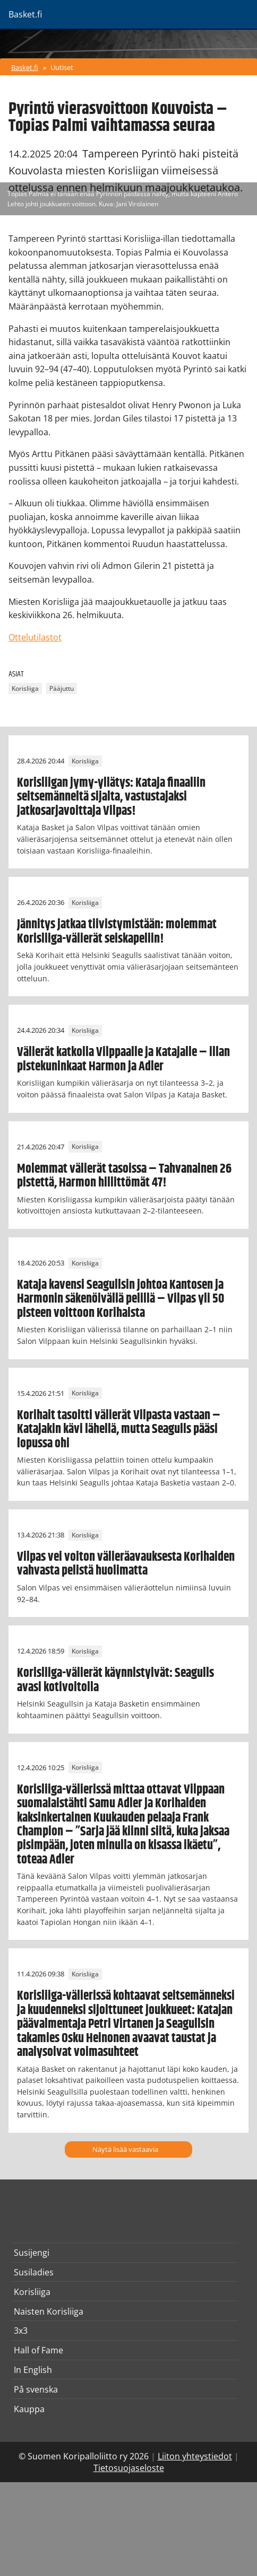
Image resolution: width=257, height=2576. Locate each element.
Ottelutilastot (35, 637)
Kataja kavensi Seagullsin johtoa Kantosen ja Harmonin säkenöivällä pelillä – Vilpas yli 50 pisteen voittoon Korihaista (120, 1299)
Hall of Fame (38, 2350)
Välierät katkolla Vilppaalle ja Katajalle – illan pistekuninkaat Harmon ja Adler (123, 1059)
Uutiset (61, 67)
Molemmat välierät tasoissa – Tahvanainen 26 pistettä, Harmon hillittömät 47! (124, 1175)
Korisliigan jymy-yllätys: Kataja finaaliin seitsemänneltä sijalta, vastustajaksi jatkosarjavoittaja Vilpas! (111, 797)
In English (33, 2370)
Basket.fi (24, 67)
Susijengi (31, 2252)
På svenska (36, 2389)
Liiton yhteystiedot (195, 2456)
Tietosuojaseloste (128, 2468)
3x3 (21, 2330)
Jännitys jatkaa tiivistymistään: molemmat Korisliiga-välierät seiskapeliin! (117, 931)
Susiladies (34, 2272)
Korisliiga (25, 688)
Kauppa (29, 2409)
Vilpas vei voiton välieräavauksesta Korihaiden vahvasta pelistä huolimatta (126, 1564)
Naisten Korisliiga (48, 2311)
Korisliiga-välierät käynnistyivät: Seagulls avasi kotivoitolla (115, 1680)
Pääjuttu (61, 688)
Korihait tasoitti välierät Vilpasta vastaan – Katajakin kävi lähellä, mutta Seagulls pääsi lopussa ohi (118, 1429)
